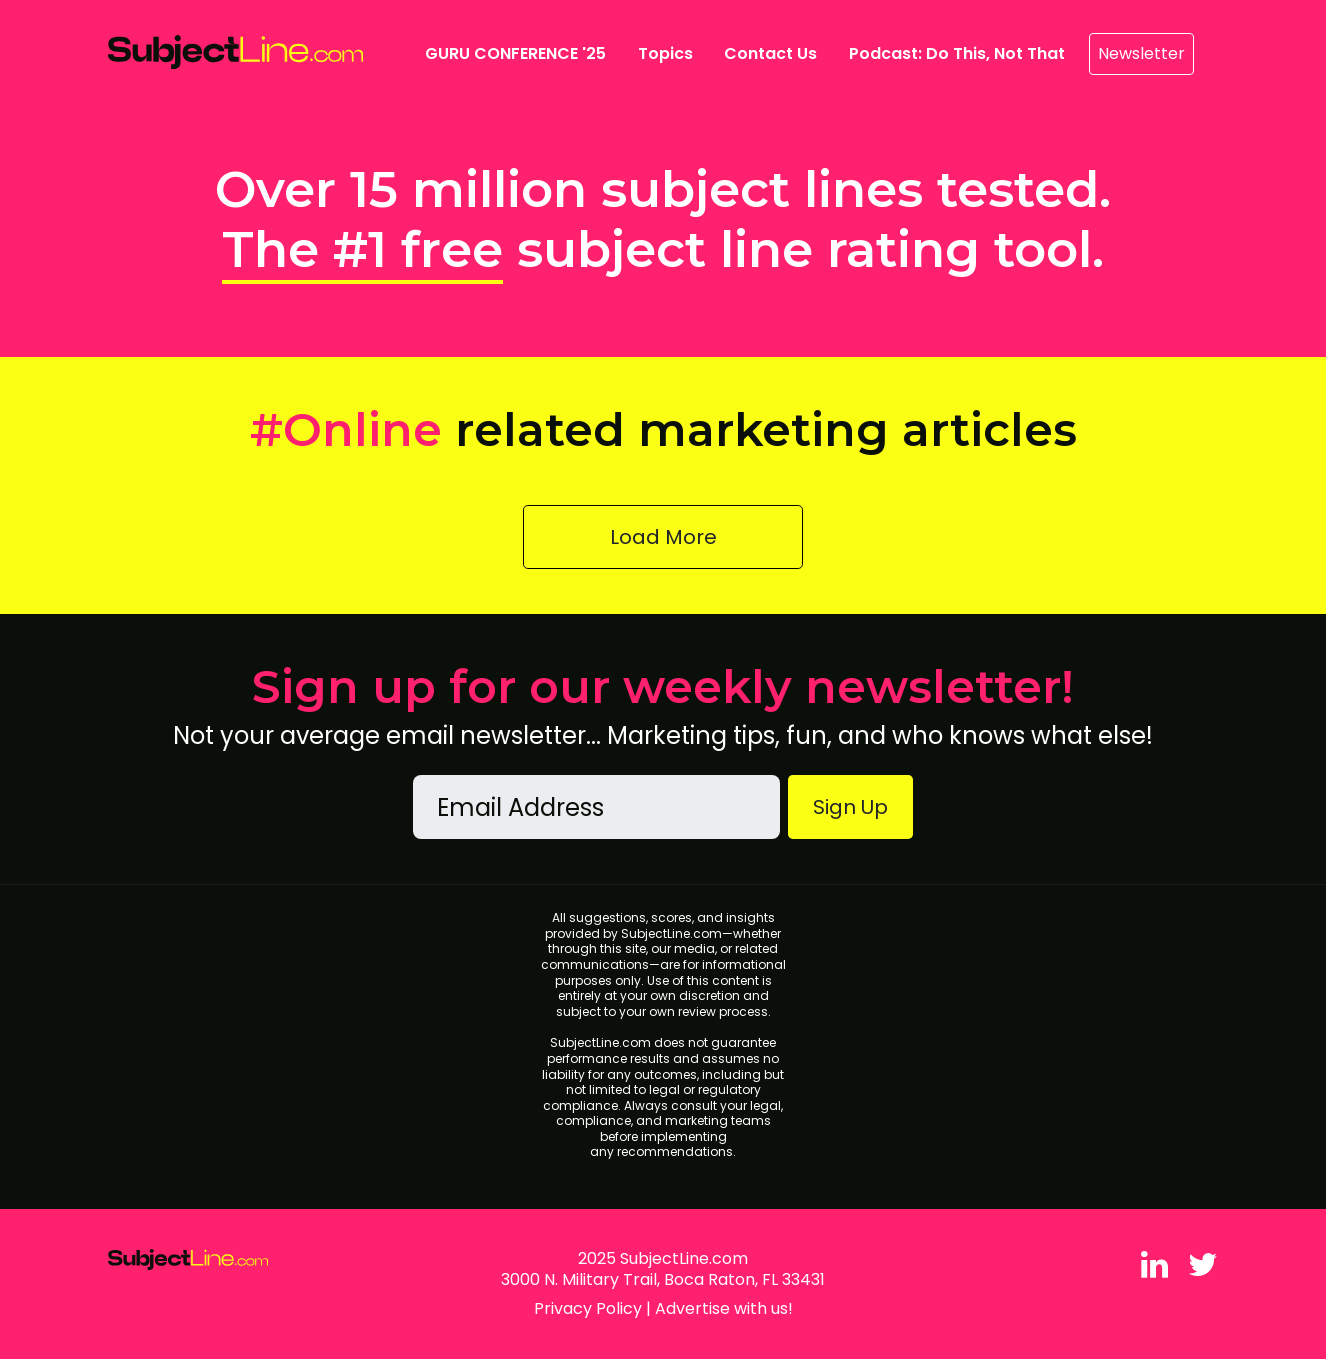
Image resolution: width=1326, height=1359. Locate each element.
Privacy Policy (588, 1308)
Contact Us (770, 53)
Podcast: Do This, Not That (957, 53)
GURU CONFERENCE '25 (519, 53)
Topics (665, 53)
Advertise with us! (724, 1308)
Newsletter (1141, 53)
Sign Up (850, 807)
